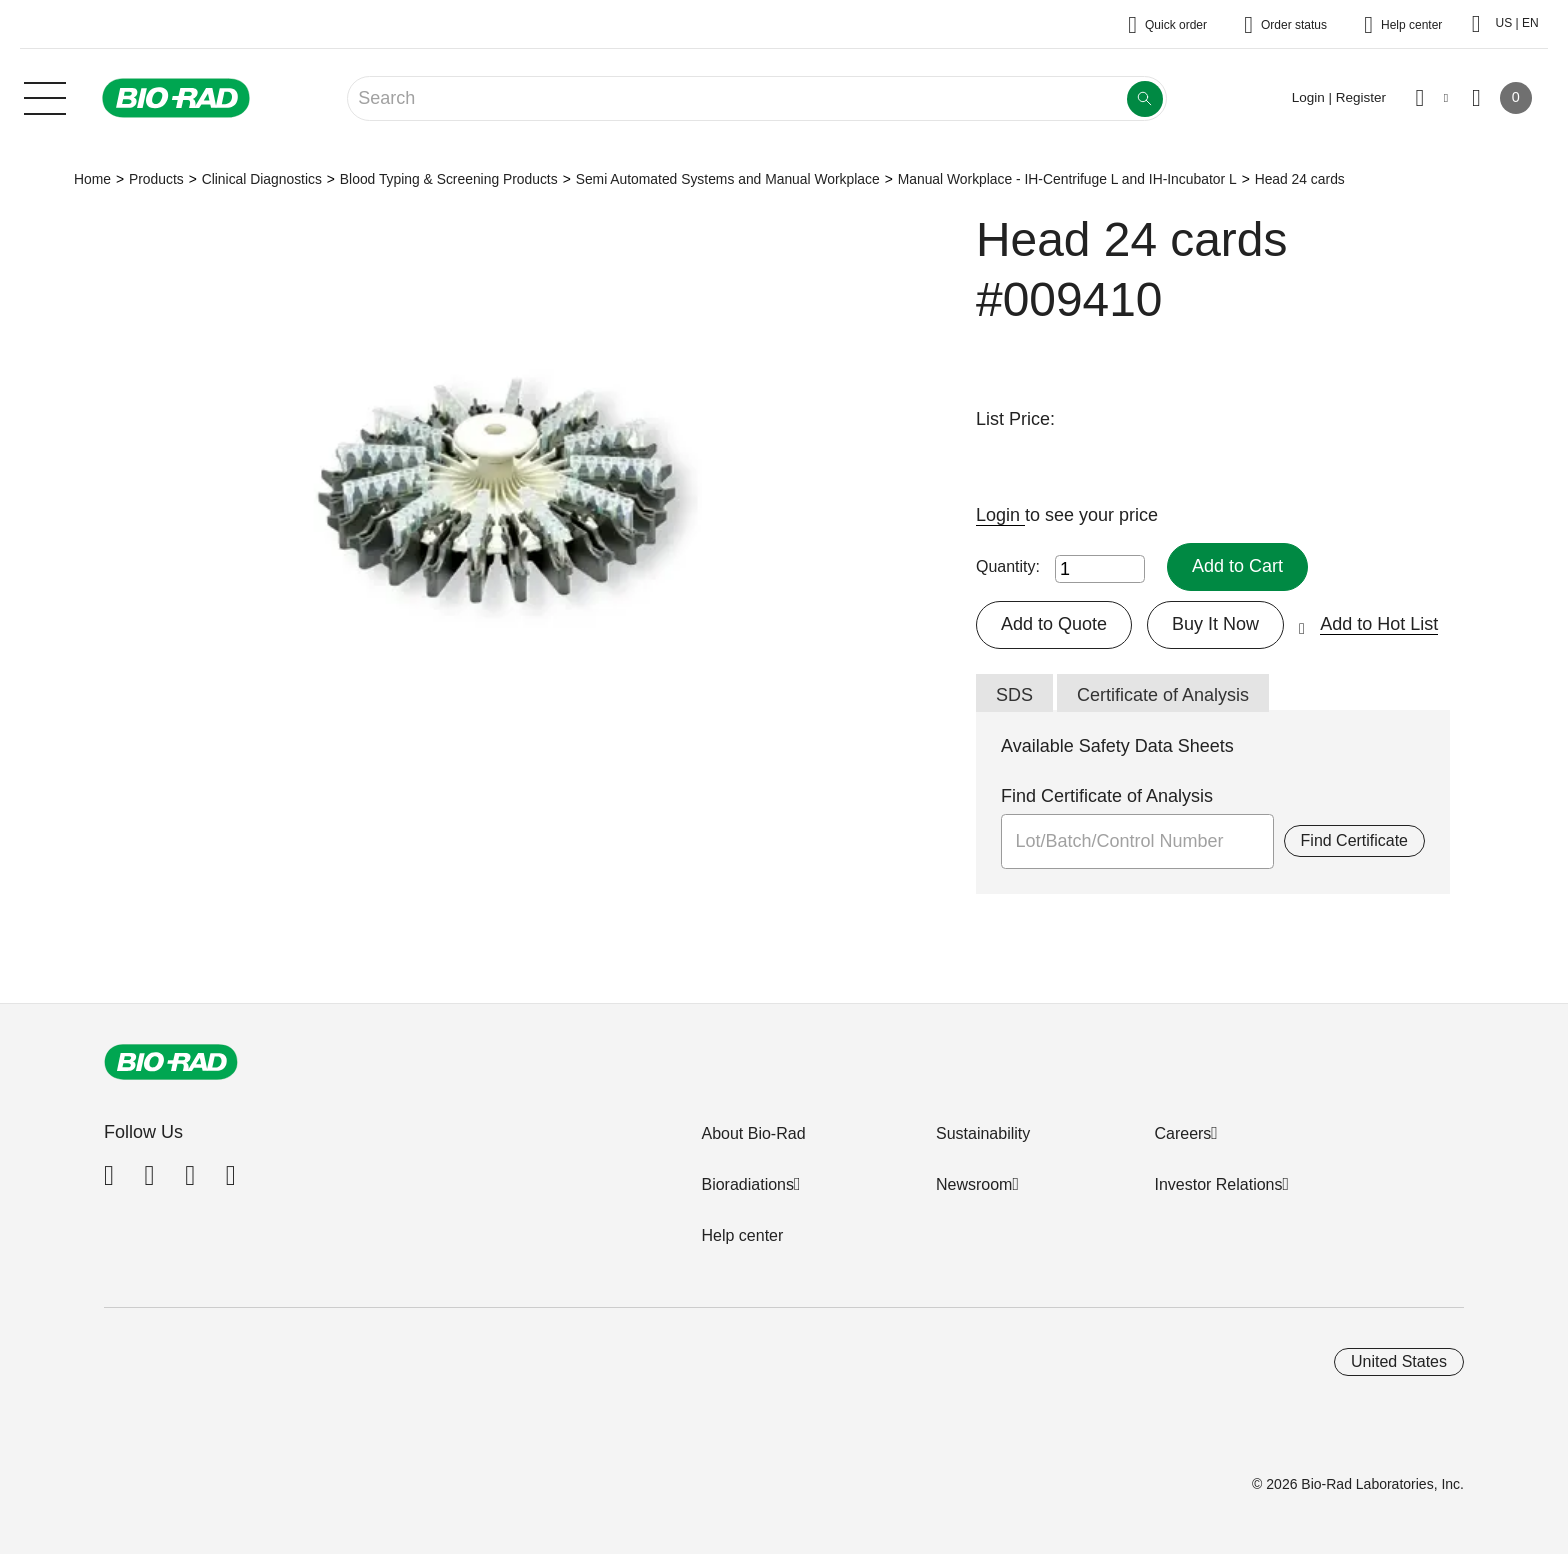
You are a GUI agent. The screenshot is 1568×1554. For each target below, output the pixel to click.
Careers (1182, 1133)
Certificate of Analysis (1163, 695)
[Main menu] (45, 96)
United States (1399, 1361)
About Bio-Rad (753, 1133)
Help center (742, 1235)
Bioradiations (747, 1184)
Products (156, 179)
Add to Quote (1054, 624)
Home (92, 179)
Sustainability (983, 1133)
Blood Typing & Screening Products (449, 179)
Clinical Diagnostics (262, 179)
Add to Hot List (1379, 624)
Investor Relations (1218, 1184)
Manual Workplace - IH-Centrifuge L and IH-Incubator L (1067, 179)
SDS (1014, 695)
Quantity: (1008, 566)
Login (1000, 515)
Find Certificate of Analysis (1107, 796)
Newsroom (974, 1184)
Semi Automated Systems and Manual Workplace (728, 179)
